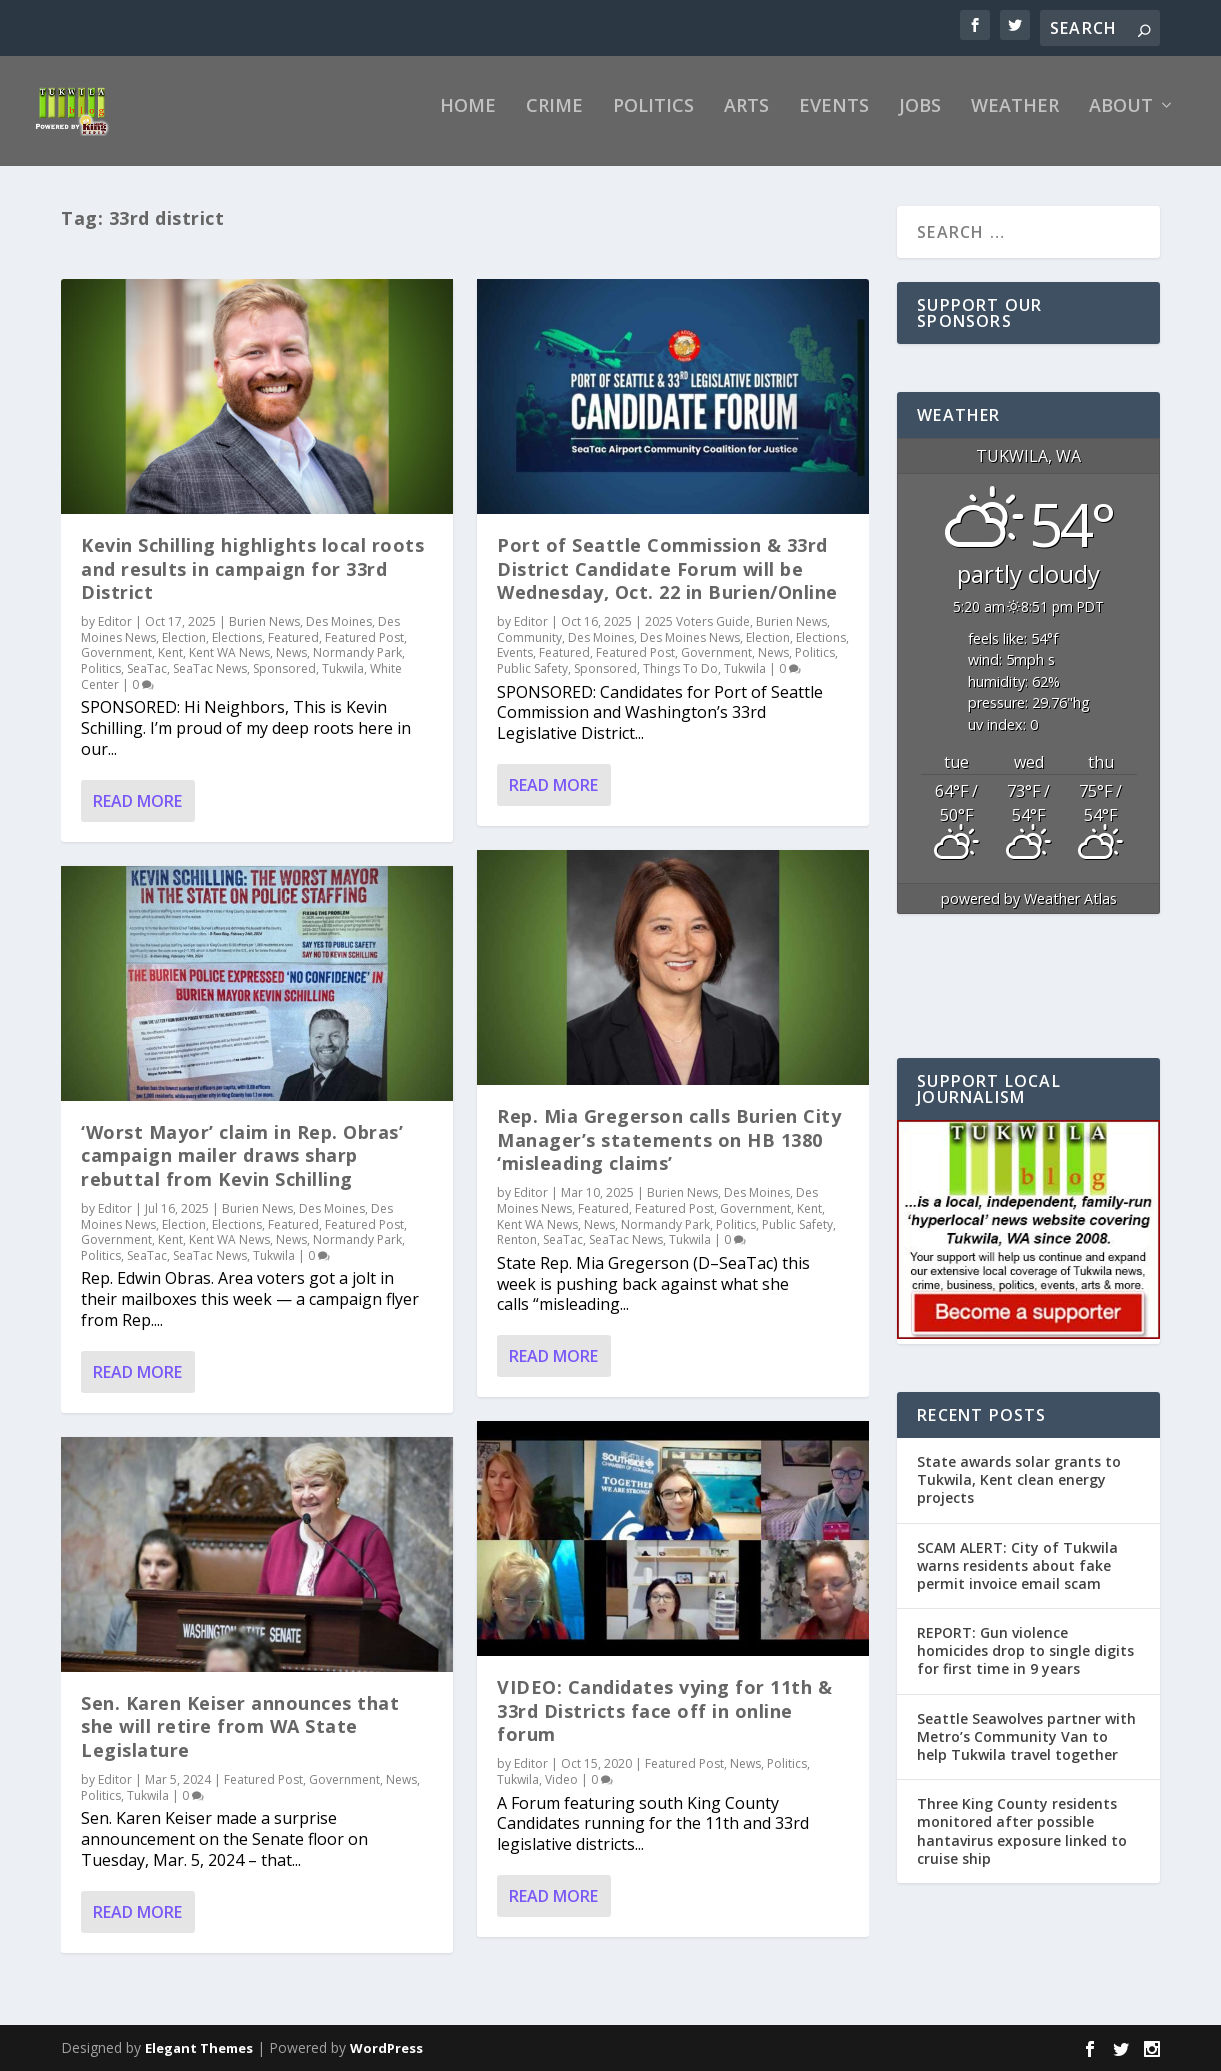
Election (184, 651)
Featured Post (364, 651)
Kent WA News (229, 666)
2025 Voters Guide (697, 635)
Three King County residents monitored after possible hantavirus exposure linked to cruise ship (1022, 1845)
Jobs (920, 121)
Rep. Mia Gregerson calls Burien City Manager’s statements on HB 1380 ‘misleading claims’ (669, 1153)
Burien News (264, 635)
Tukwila (343, 682)
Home (468, 121)
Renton (517, 1253)
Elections (237, 651)
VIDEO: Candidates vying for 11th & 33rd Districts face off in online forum (664, 1724)
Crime (554, 121)
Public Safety (532, 682)
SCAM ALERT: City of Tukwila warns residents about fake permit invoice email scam (1017, 1578)
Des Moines (339, 635)
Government (116, 666)
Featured (293, 651)
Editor (115, 635)
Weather (1015, 121)
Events (834, 121)
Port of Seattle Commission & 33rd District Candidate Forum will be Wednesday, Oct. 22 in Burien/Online (667, 582)
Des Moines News (690, 651)
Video (561, 1793)
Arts (746, 121)
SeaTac (147, 682)
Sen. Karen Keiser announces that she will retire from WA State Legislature (240, 1740)
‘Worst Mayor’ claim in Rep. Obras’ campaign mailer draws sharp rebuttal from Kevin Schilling (242, 1169)
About (1121, 121)
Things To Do (680, 682)
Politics (653, 121)
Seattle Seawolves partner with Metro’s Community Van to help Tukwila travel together (1026, 1750)
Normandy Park (357, 666)
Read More (137, 815)
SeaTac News (210, 682)
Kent (170, 666)
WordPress (386, 2062)
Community (529, 651)
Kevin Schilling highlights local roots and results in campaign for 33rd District (252, 582)
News (291, 666)
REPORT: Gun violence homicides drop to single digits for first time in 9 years (1025, 1664)
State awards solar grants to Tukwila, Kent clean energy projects (1019, 1493)
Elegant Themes (199, 2062)
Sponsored (284, 682)
